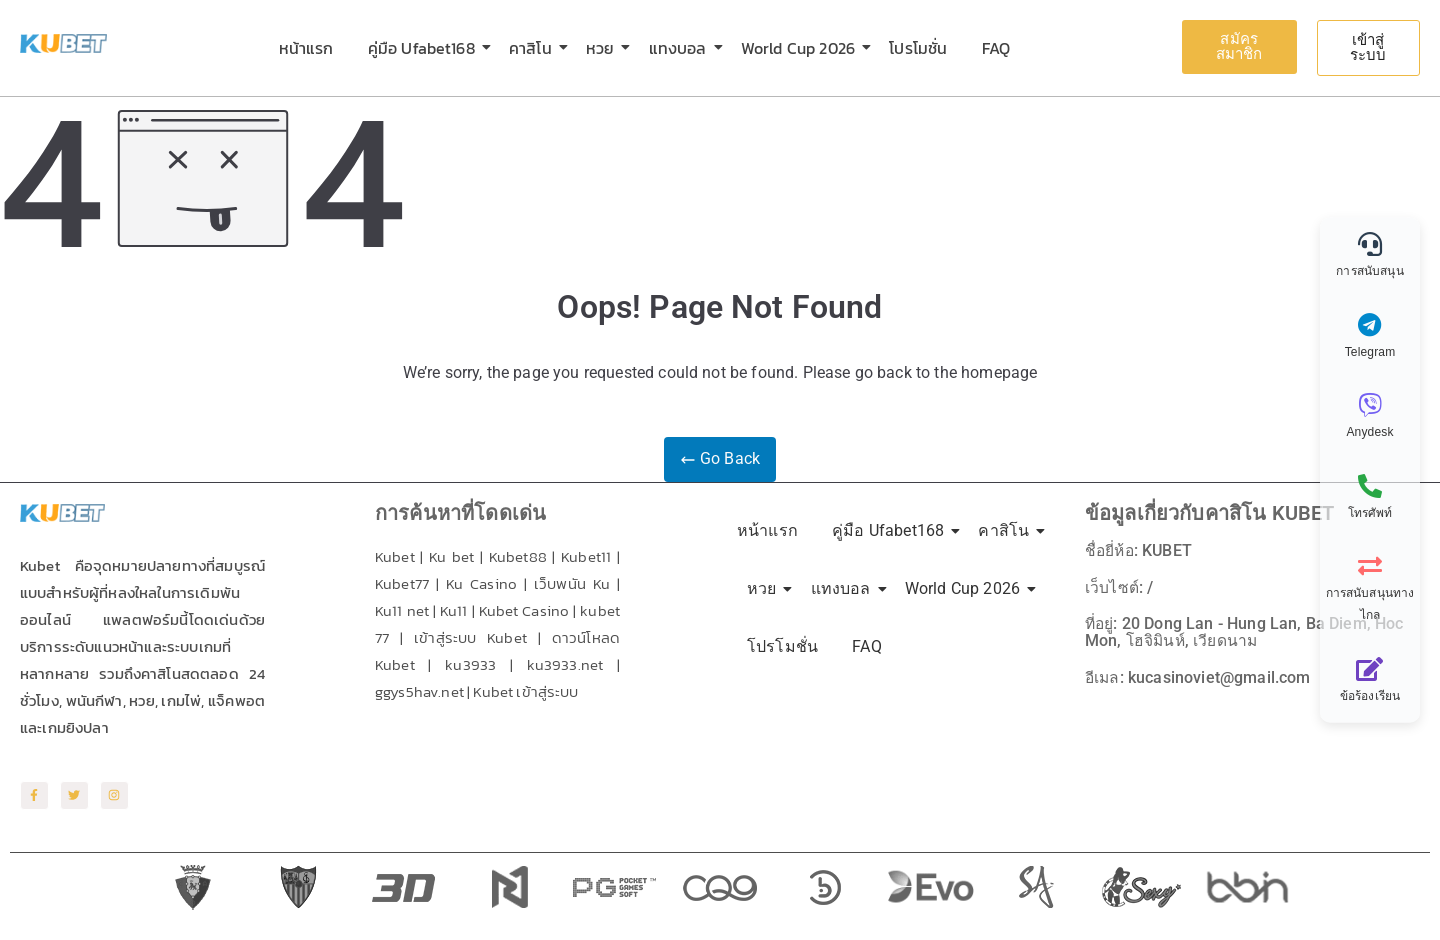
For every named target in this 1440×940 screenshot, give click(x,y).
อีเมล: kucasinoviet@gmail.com (1198, 674)
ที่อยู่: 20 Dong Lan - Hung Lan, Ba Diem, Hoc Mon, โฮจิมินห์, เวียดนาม (1245, 630)
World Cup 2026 (801, 48)
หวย (603, 48)
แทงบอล (681, 48)
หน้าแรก (306, 48)
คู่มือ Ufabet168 (425, 48)
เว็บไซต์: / (1119, 586)
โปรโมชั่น (918, 48)
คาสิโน (534, 48)
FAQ (996, 48)
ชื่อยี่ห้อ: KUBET (1140, 550)
